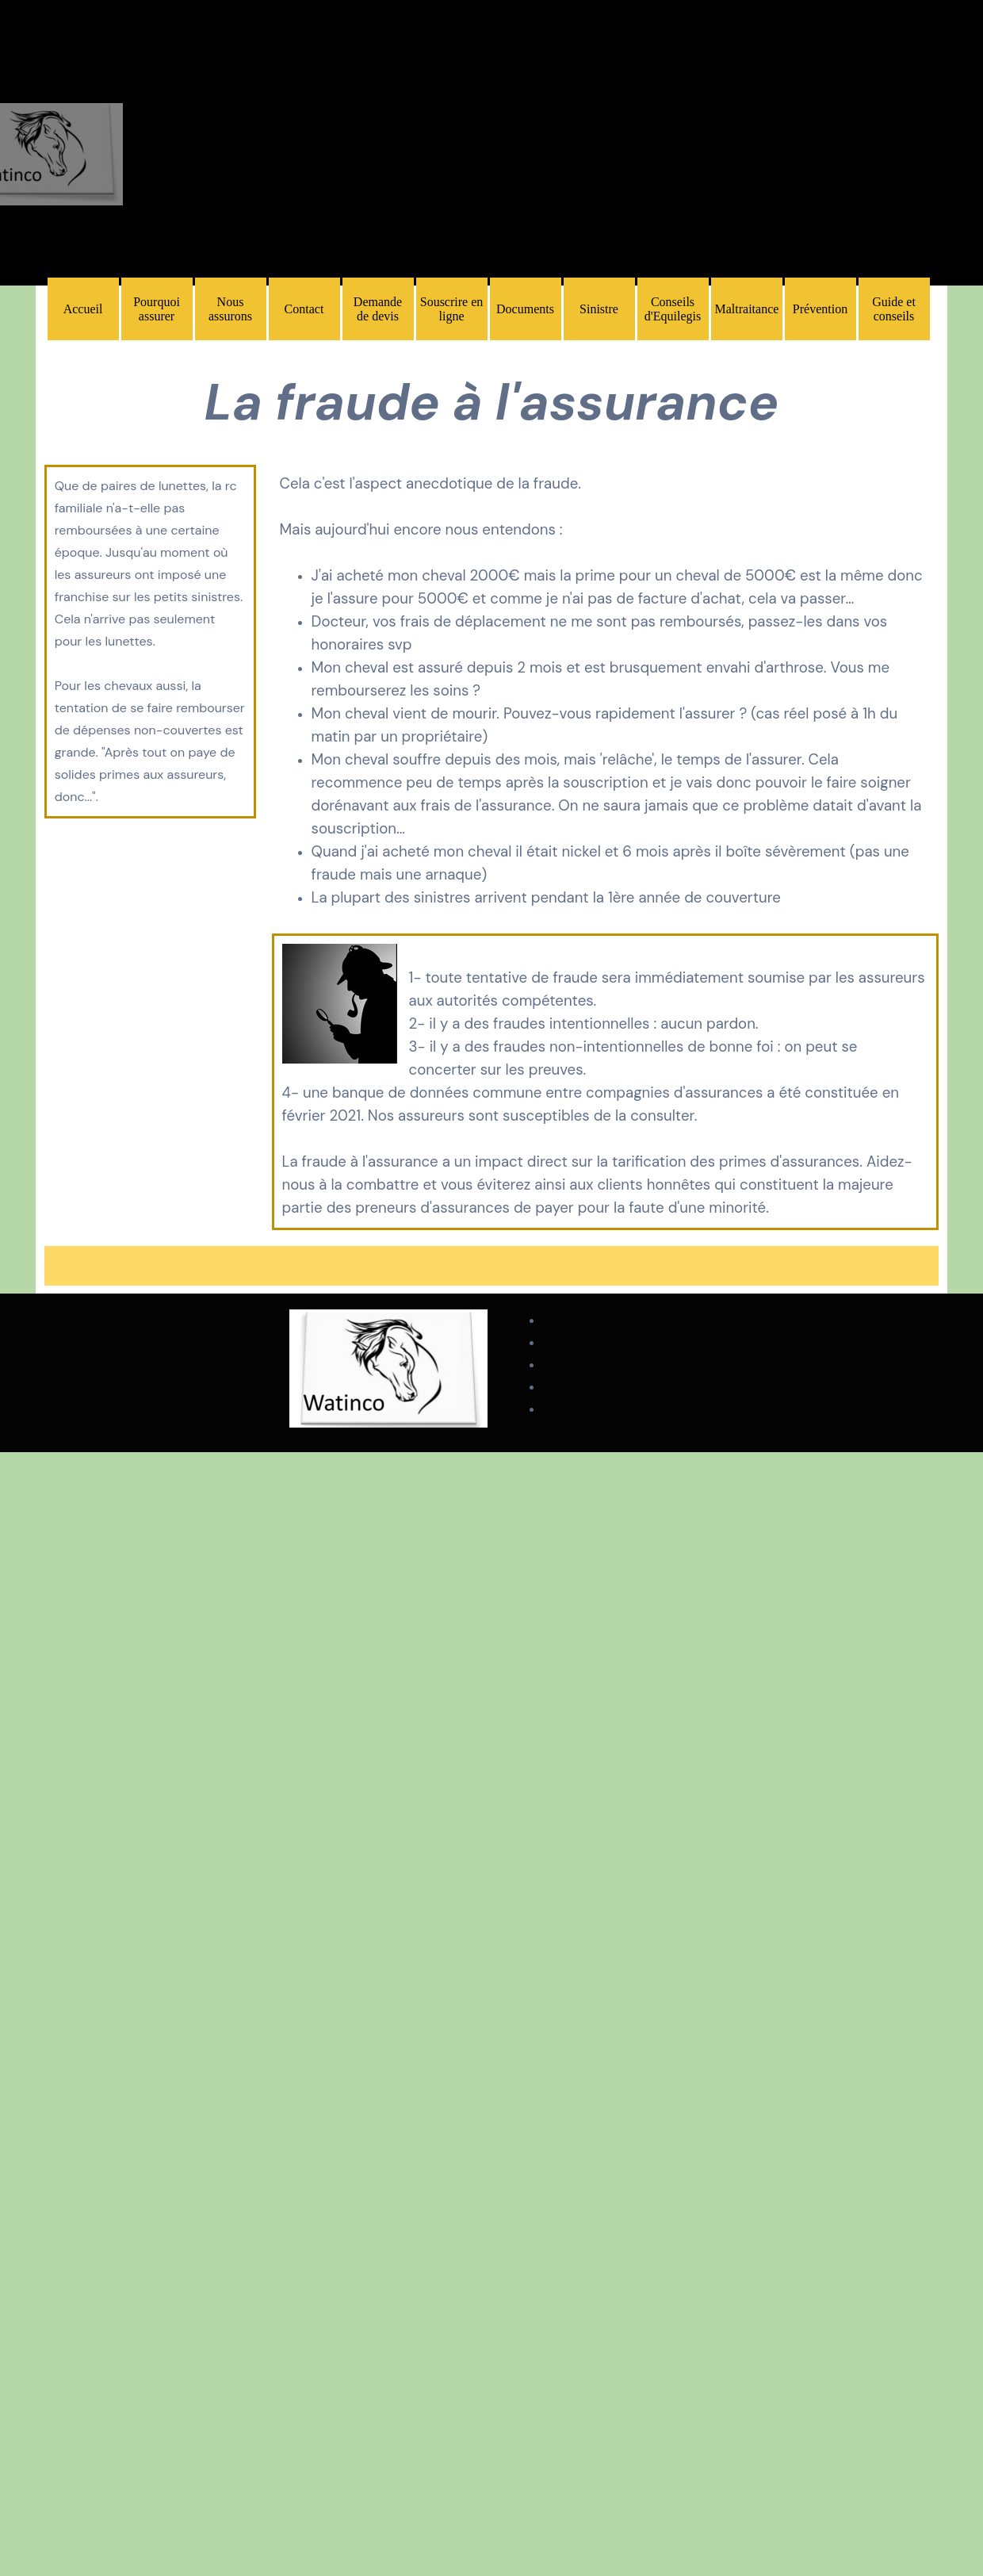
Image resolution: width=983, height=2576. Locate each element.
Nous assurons (230, 309)
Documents (525, 309)
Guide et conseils (894, 309)
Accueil (83, 309)
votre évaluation (589, 1409)
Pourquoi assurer (156, 309)
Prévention (820, 309)
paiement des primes (603, 1365)
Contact (304, 309)
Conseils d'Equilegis (672, 309)
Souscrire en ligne (452, 309)
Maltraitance (747, 309)
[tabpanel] (491, 403)
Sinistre (598, 309)
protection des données (611, 1320)
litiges (560, 1343)
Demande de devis (378, 309)
